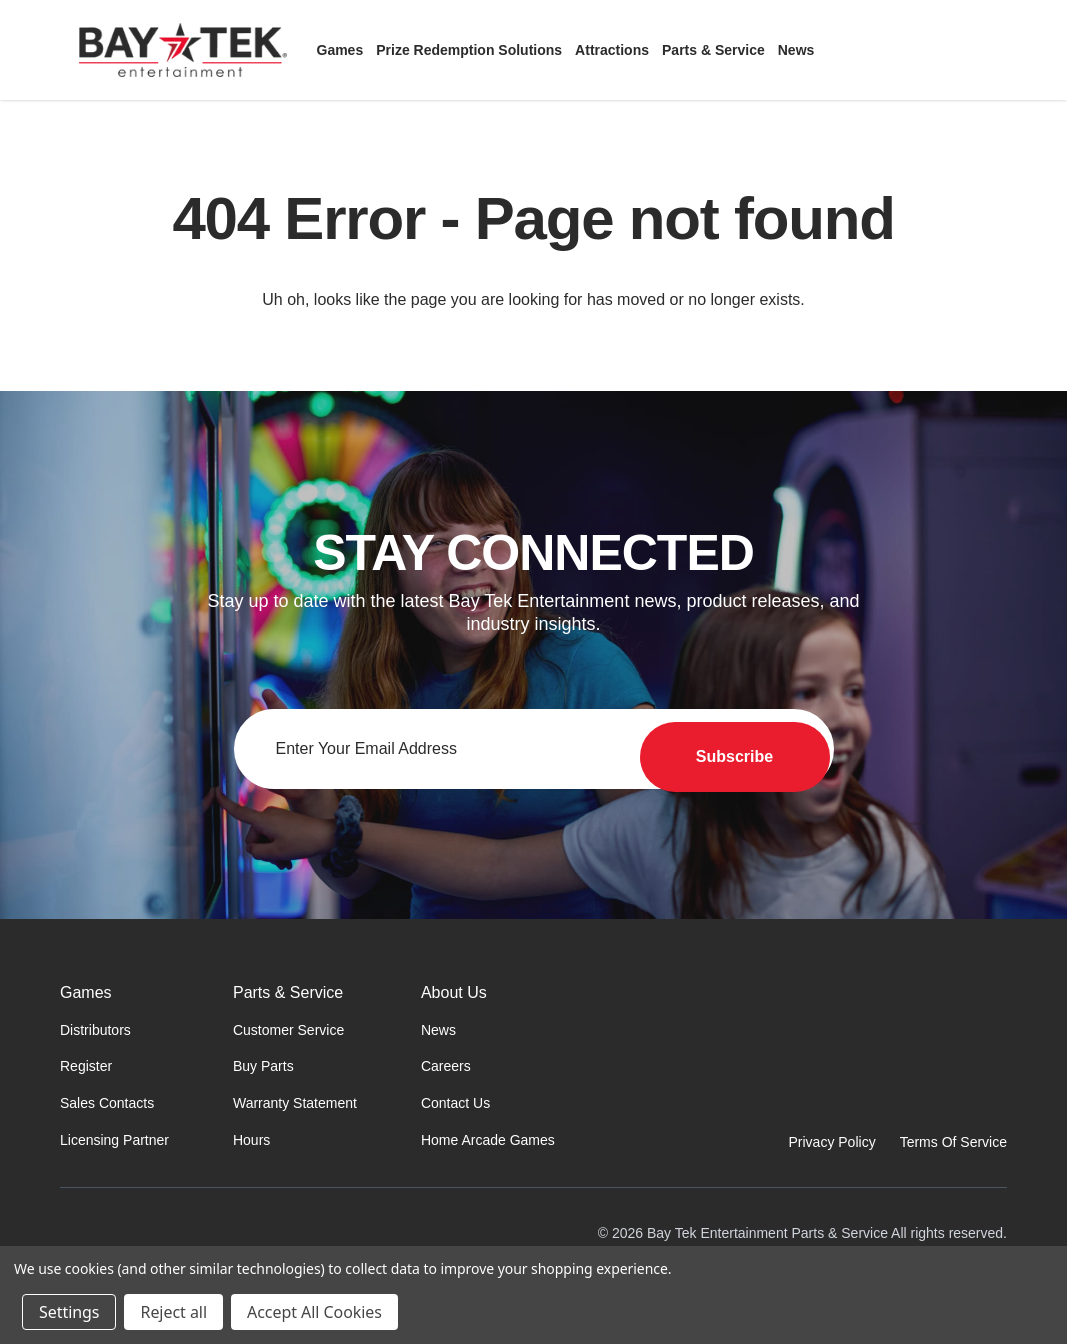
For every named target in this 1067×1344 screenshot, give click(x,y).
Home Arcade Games (488, 1140)
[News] (796, 50)
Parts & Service (288, 992)
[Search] (881, 50)
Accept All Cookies (314, 1312)
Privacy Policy (832, 1142)
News (438, 1030)
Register (86, 1066)
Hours (251, 1140)
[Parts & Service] (713, 50)
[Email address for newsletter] (534, 749)
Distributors (95, 1030)
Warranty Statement (295, 1103)
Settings (69, 1312)
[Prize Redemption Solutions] (469, 50)
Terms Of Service (953, 1142)
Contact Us (455, 1103)
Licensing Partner (114, 1140)
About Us (454, 992)
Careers (446, 1066)
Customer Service (288, 1030)
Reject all (173, 1312)
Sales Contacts (107, 1103)
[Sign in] (929, 50)
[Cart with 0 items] (977, 50)
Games (86, 992)
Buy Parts (263, 1066)
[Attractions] (612, 50)
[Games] (340, 50)
